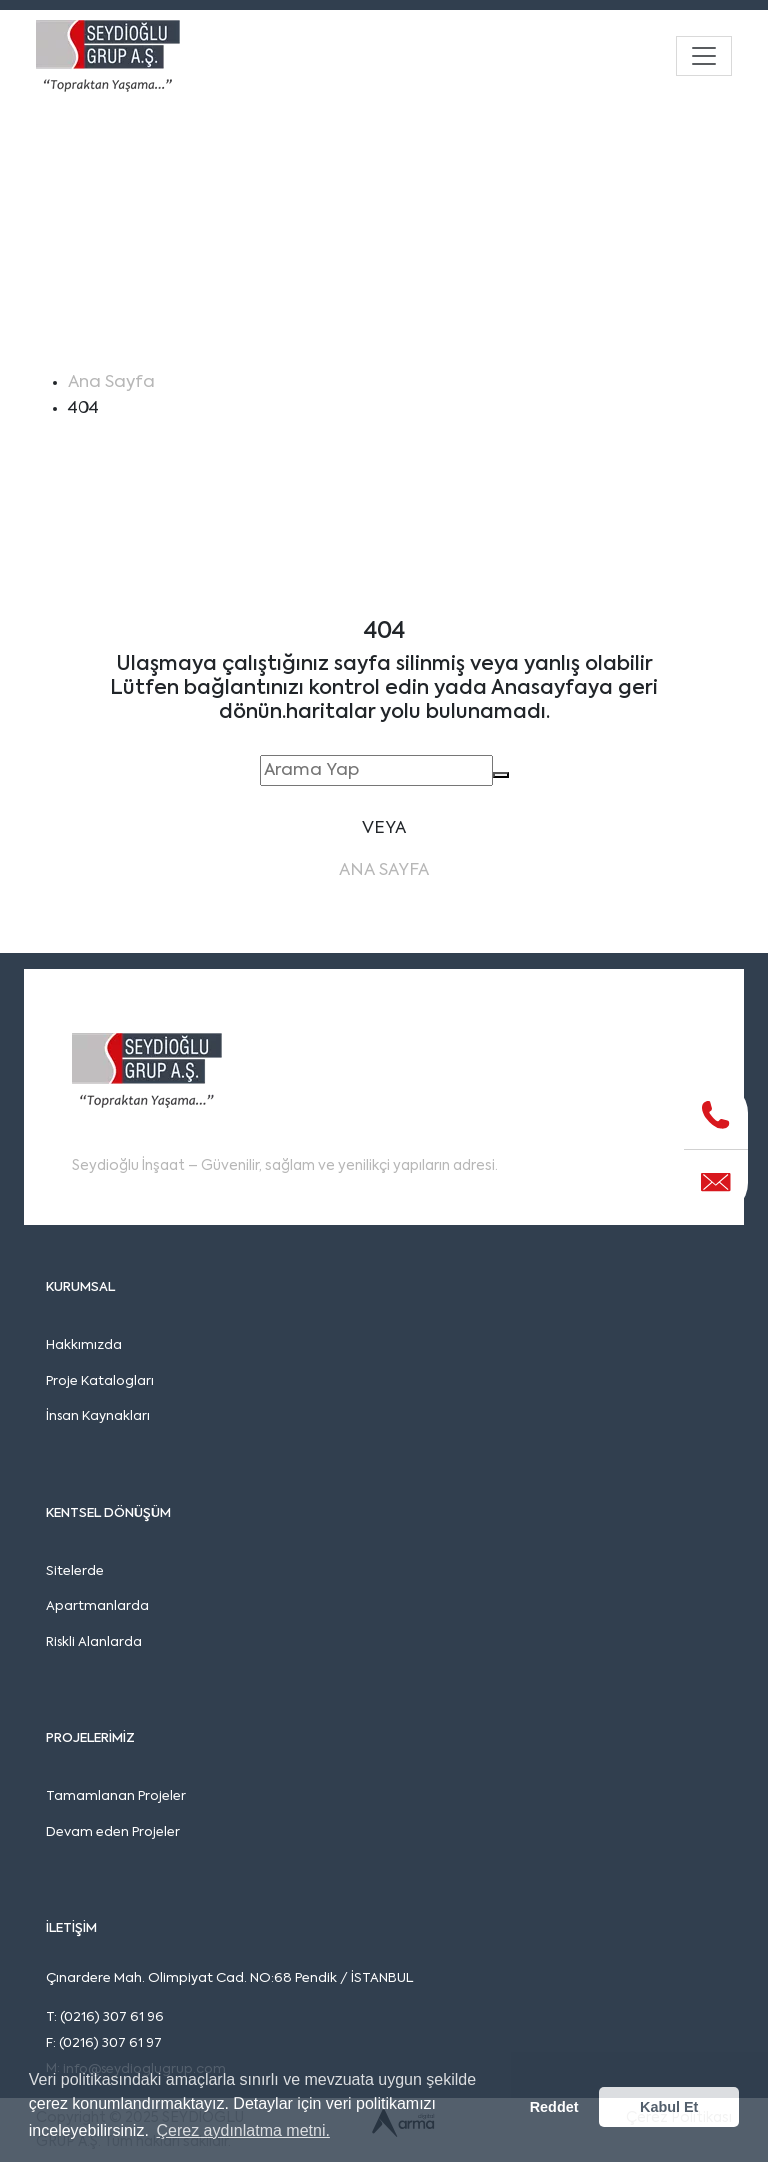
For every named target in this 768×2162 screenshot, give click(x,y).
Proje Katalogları (100, 1381)
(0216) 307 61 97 (110, 2043)
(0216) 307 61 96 (112, 2017)
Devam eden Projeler (113, 1832)
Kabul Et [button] (669, 2107)
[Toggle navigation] (704, 56)
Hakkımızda (84, 1345)
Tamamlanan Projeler (116, 1796)
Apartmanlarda (97, 1606)
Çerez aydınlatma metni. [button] (242, 2130)
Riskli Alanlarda (94, 1642)
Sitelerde (75, 1571)
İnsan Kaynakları (98, 1416)
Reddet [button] (554, 2107)
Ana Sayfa (111, 382)
